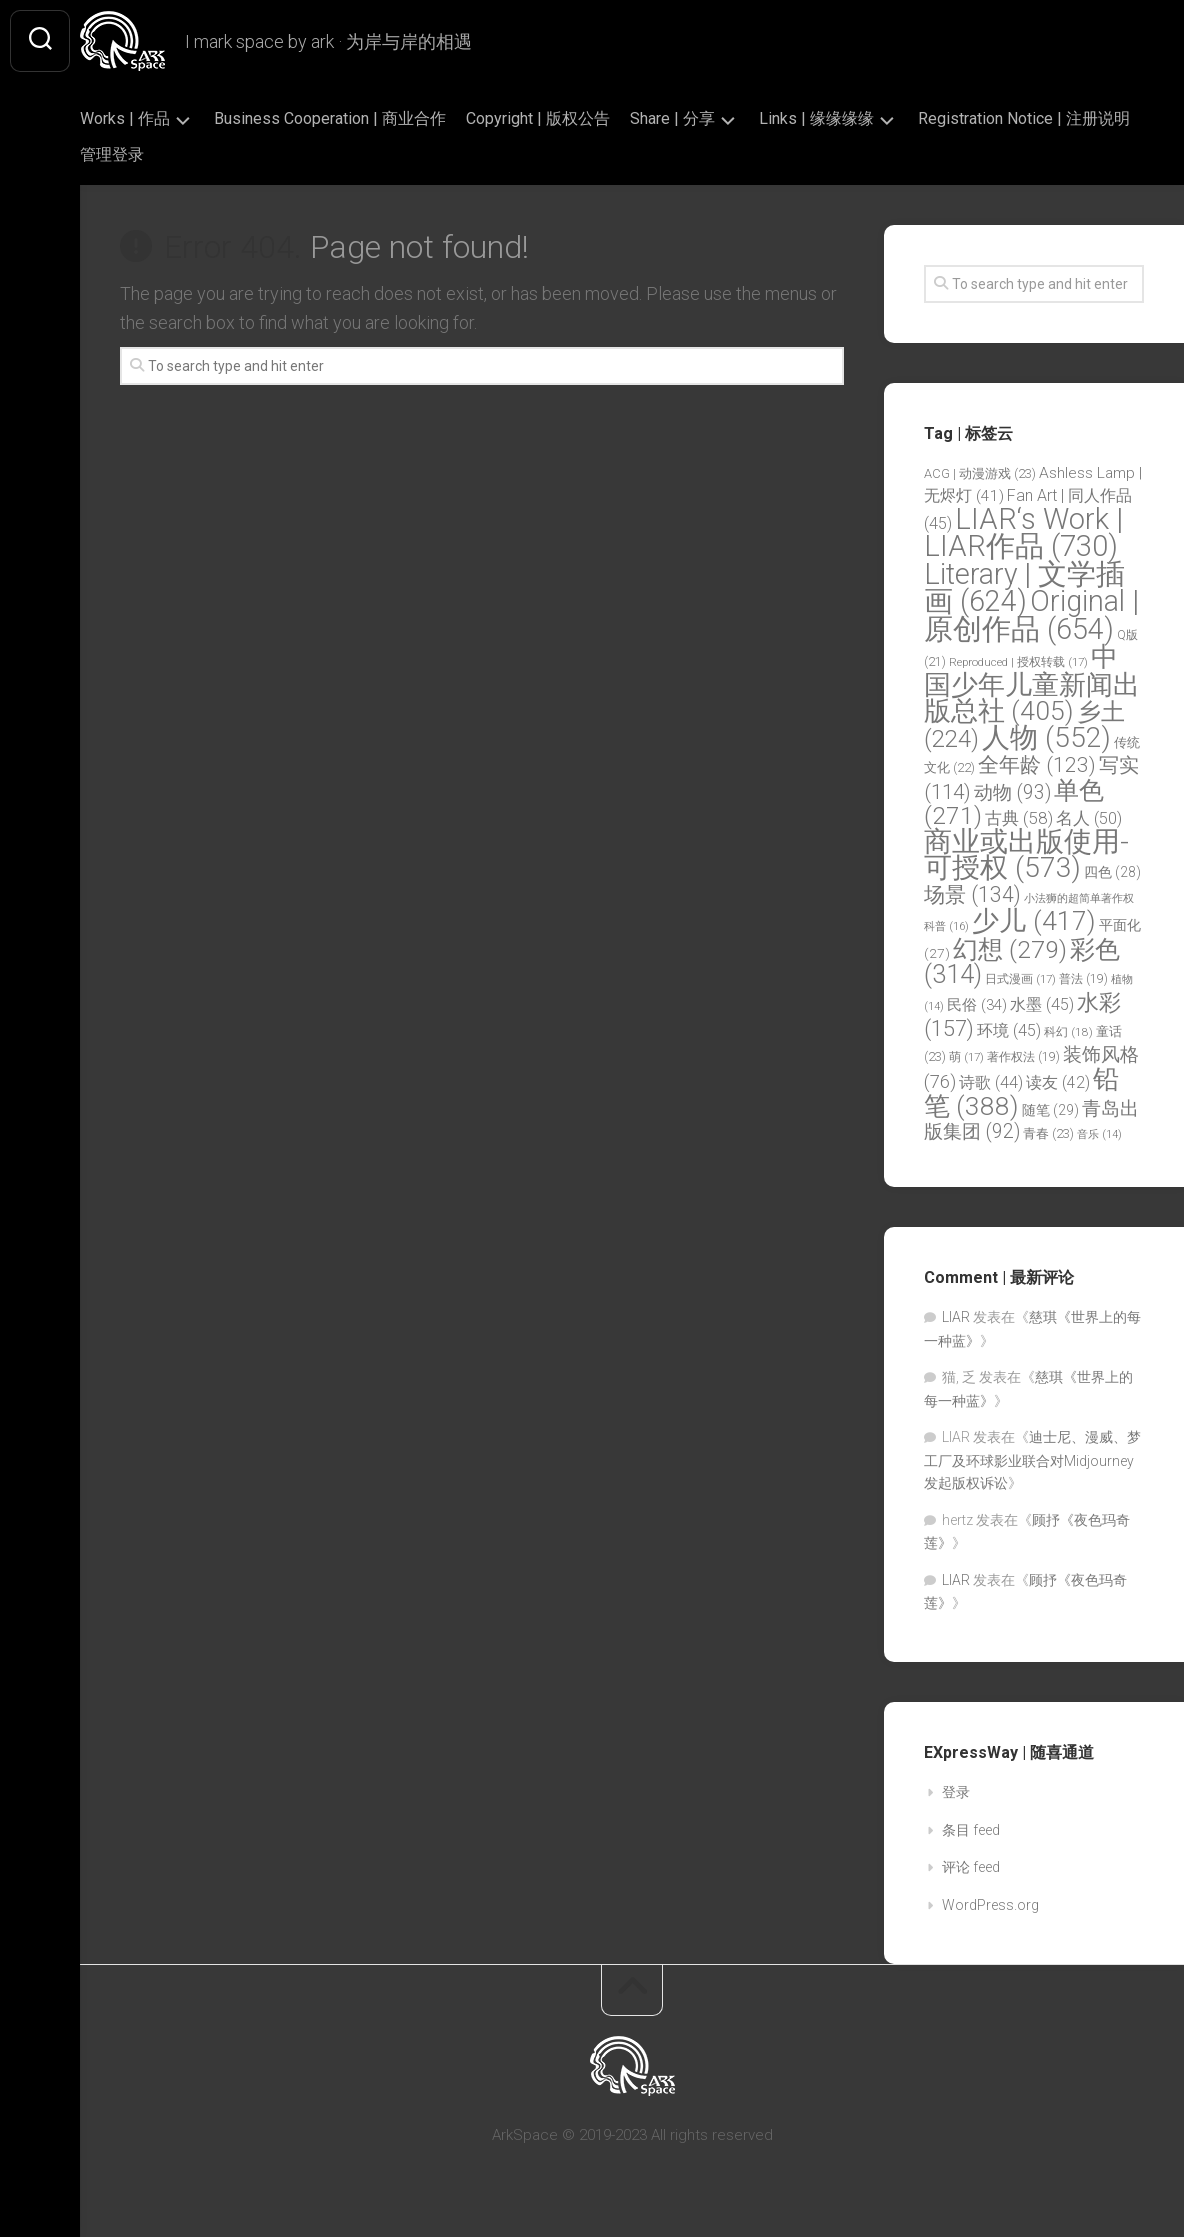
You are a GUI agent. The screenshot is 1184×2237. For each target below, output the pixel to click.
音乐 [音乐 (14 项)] (1099, 1134)
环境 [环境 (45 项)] (1009, 1030)
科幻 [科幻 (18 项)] (1068, 1032)
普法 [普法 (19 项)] (1083, 979)
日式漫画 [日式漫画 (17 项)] (1020, 979)
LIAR (956, 1317)
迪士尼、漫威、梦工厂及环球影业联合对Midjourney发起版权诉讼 (1032, 1460)
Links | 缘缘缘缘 (856, 118)
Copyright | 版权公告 (578, 118)
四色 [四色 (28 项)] (1112, 872)
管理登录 (384, 154)
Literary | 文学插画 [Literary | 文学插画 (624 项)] (1024, 588)
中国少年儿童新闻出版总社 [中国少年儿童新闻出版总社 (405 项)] (1032, 683)
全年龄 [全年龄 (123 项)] (1037, 765)
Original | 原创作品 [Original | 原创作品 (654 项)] (1031, 615)
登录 (956, 1792)
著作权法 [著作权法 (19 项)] (1023, 1057)
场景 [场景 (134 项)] (972, 894)
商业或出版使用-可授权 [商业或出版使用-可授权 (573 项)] (1026, 855)
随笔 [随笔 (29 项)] (1050, 1110)
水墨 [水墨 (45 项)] (1042, 1004)
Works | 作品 (165, 118)
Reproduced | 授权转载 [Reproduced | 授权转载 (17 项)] (1018, 662)
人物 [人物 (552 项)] (1046, 737)
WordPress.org (990, 1905)
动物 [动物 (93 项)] (1012, 792)
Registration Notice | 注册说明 (226, 154)
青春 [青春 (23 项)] (1048, 1133)
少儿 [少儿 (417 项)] (1034, 921)
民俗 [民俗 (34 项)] (977, 1005)
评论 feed (971, 1867)
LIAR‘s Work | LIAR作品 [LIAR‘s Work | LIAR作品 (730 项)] (1023, 533)
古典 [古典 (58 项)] (1019, 818)
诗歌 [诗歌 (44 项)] (991, 1082)
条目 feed (971, 1830)
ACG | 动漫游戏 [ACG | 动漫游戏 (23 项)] (980, 473)
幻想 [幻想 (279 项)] (1010, 949)
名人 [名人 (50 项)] (1089, 818)
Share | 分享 (712, 118)
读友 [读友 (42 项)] (1058, 1082)
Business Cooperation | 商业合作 (370, 118)
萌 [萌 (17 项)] (966, 1057)
